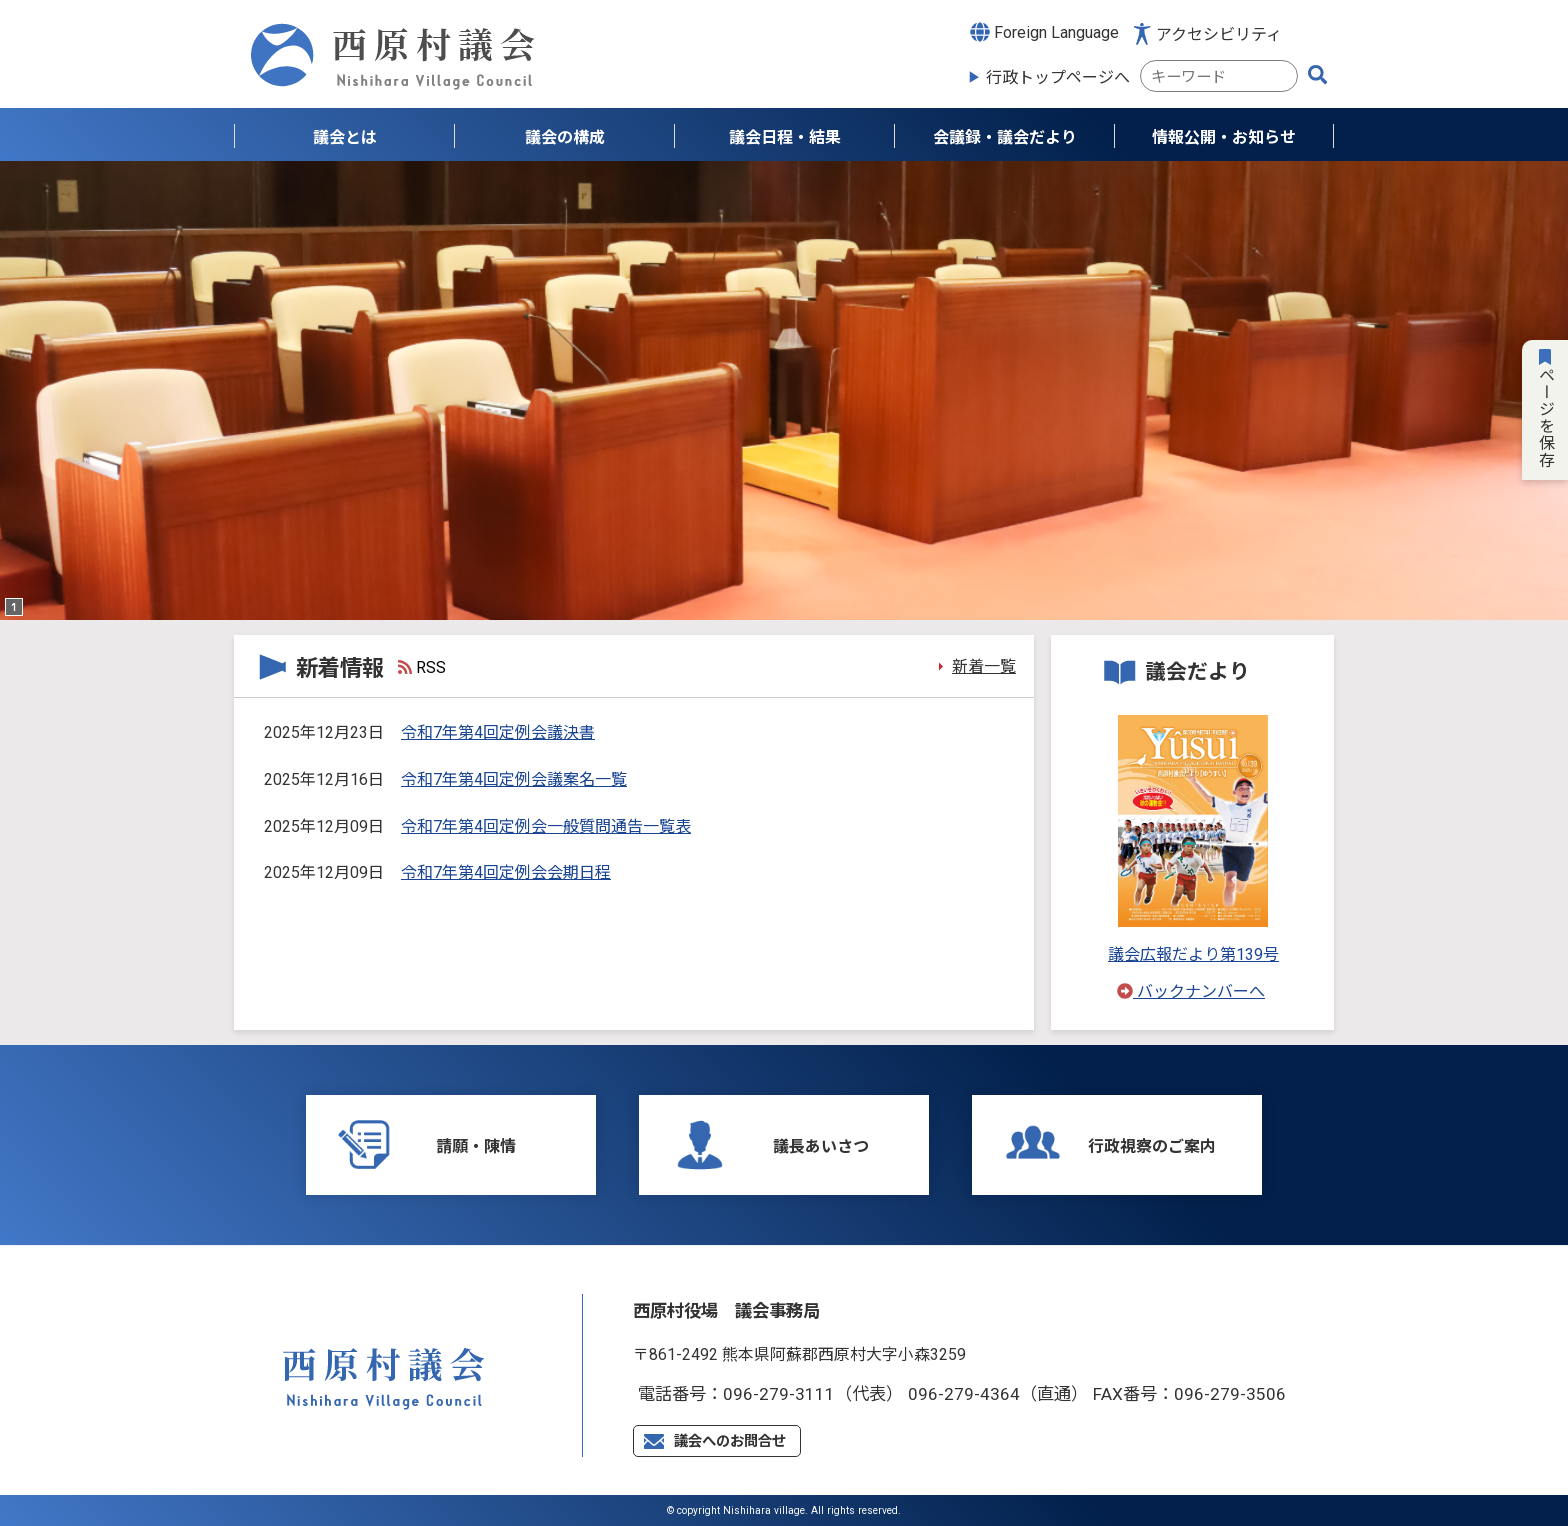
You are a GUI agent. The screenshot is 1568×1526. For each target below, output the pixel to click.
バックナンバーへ (1191, 991)
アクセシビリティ (1219, 34)
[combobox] (1219, 76)
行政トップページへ (1058, 77)
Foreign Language (1044, 32)
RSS (422, 667)
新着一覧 (984, 666)
